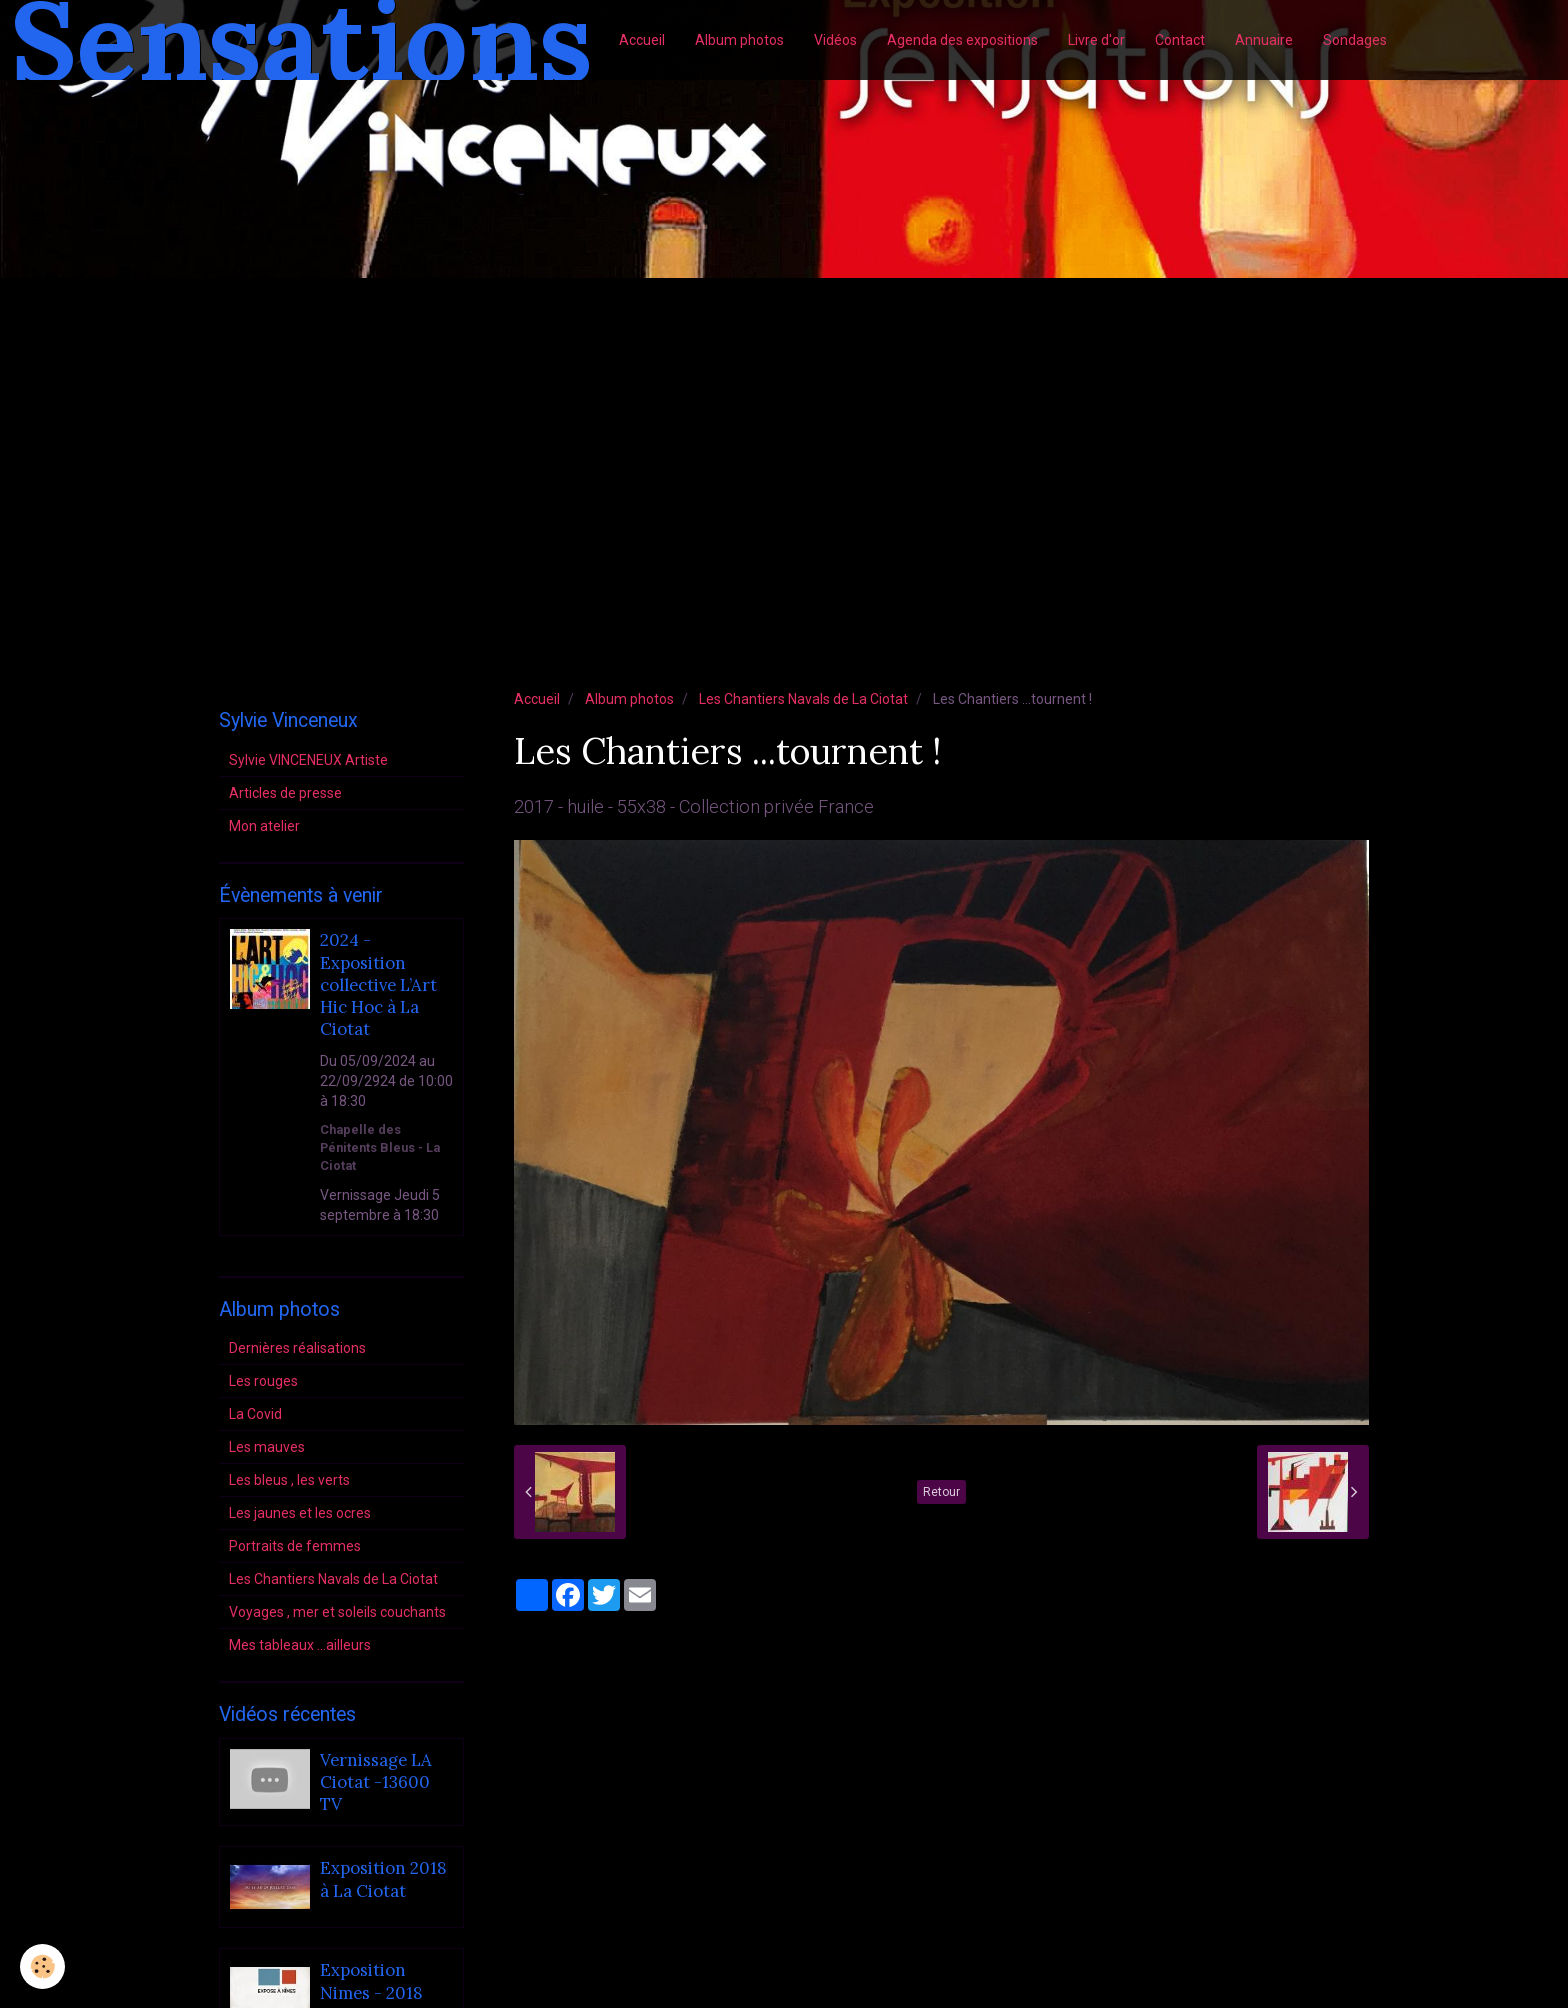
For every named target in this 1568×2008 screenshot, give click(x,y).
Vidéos (835, 40)
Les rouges (263, 1381)
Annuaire (1264, 40)
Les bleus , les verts (289, 1480)
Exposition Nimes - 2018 (371, 1982)
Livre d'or (1096, 40)
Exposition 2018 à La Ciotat (383, 1880)
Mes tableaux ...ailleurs (300, 1645)
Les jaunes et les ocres (300, 1513)
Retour (941, 1492)
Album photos (739, 40)
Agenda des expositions (962, 40)
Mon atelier (264, 826)
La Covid (255, 1414)
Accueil (642, 40)
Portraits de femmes (295, 1546)
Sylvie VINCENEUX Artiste (308, 760)
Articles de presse (285, 793)
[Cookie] (42, 1966)
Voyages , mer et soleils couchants (337, 1612)
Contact (1180, 40)
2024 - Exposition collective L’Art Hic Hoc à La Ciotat (378, 985)
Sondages (1355, 40)
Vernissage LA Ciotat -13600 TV (376, 1782)
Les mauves (267, 1447)
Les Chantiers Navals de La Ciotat (803, 699)
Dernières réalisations (297, 1348)
